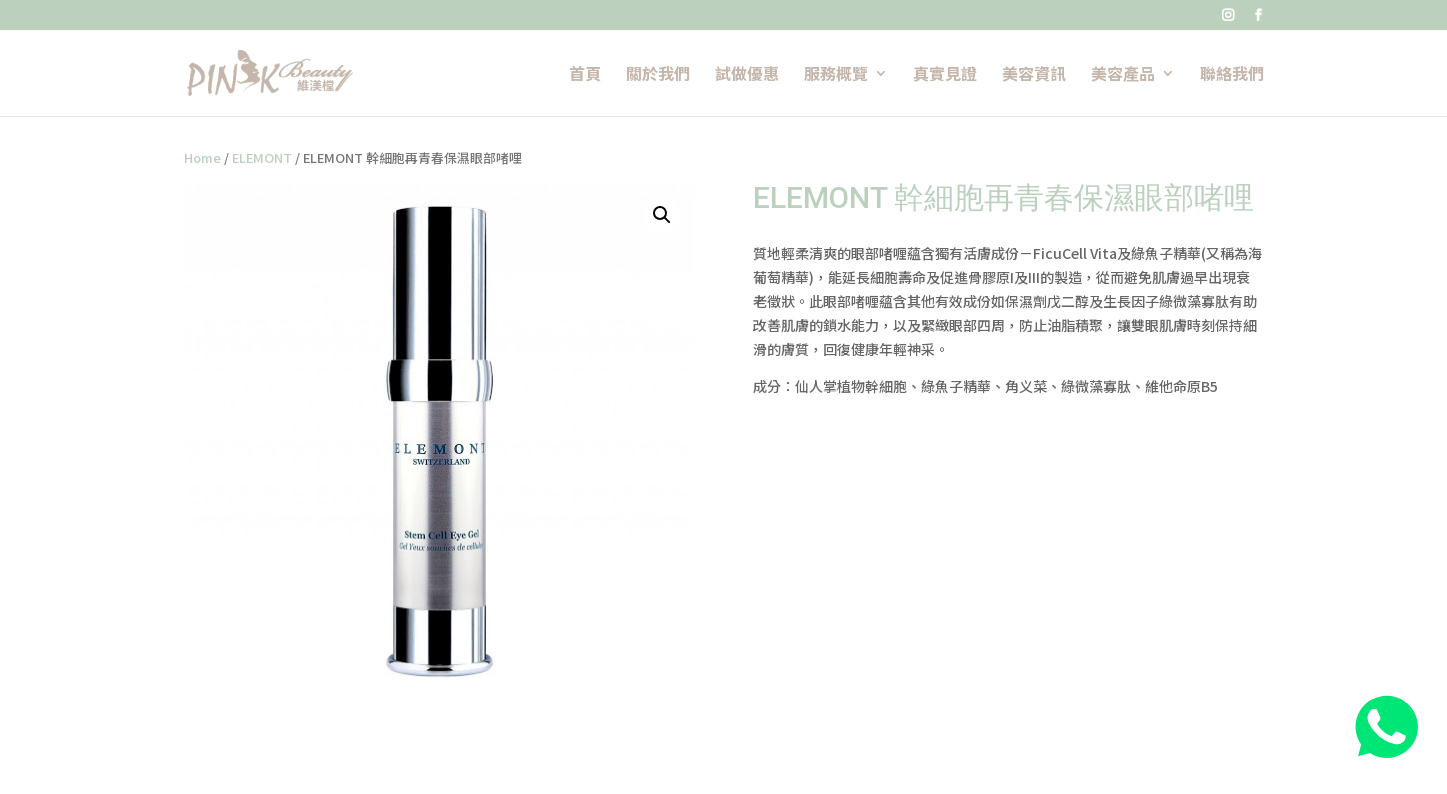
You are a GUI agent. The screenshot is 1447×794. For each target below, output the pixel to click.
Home (202, 157)
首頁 (585, 75)
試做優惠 (747, 75)
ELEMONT (262, 157)
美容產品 (1123, 75)
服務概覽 (836, 75)
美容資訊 (1034, 75)
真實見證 (945, 75)
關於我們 (658, 75)
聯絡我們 (1232, 75)
